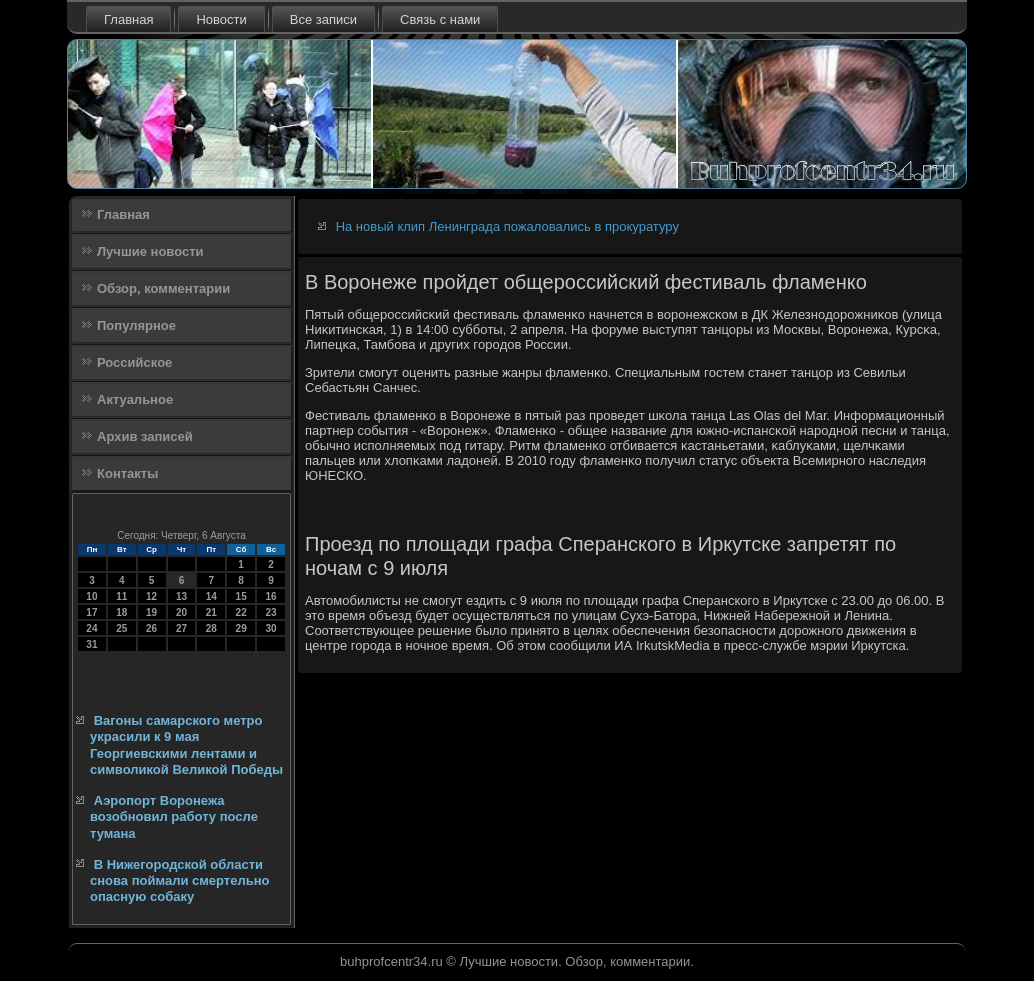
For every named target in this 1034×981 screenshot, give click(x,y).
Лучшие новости (150, 251)
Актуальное (135, 399)
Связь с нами (440, 19)
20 (181, 612)
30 (270, 628)
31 (91, 644)
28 (211, 628)
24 (91, 628)
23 (270, 612)
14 (211, 596)
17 (91, 612)
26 (151, 628)
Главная (128, 19)
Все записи (323, 19)
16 (270, 596)
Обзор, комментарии (163, 288)
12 (151, 596)
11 (121, 596)
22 (241, 612)
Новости (221, 19)
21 (211, 612)
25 (121, 628)
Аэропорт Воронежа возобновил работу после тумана (174, 817)
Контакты (127, 473)
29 (241, 628)
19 (151, 612)
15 (241, 596)
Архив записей (145, 436)
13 (181, 596)
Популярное (136, 325)
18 (121, 612)
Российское (134, 362)
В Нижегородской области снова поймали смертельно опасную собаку (180, 881)
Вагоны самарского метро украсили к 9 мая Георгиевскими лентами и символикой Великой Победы (186, 745)
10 (91, 596)
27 (181, 628)
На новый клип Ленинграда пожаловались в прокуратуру (507, 226)
